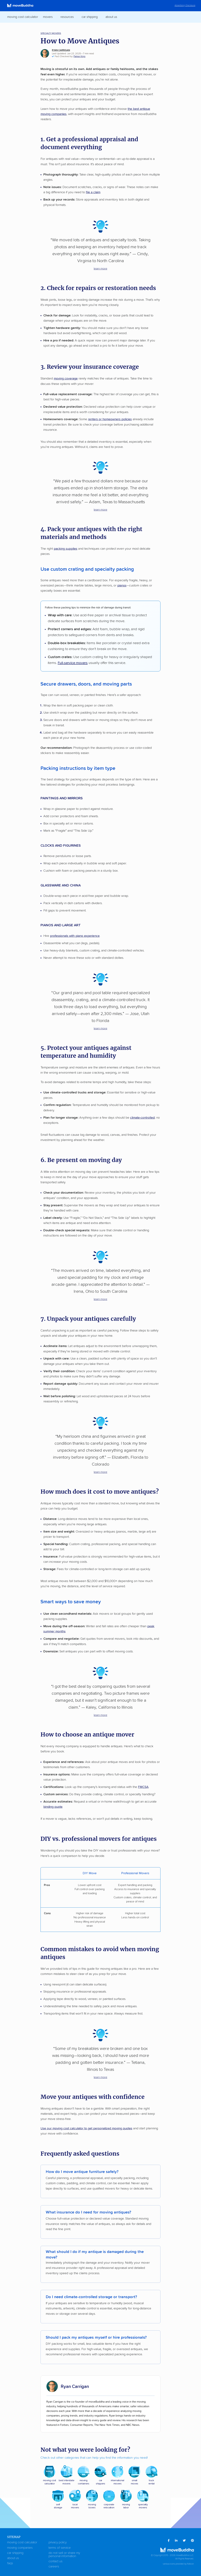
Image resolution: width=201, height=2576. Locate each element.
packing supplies (65, 548)
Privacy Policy (58, 2542)
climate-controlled (142, 1117)
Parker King (79, 56)
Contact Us (55, 2561)
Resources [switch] (67, 17)
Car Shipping (15, 2553)
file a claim (93, 192)
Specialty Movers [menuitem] (51, 33)
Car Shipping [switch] (90, 17)
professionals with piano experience (75, 936)
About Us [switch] (111, 17)
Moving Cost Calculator (22, 2542)
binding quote (52, 1806)
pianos (121, 585)
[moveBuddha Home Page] (20, 5)
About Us (13, 2558)
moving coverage (66, 378)
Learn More (100, 268)
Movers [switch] (48, 17)
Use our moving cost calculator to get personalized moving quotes (86, 2128)
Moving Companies (20, 2547)
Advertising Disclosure (185, 5)
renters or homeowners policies (110, 419)
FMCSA (143, 1787)
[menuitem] (169, 2540)
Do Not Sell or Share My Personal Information (64, 2554)
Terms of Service (60, 2547)
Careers (54, 2566)
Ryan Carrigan (61, 50)
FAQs (10, 2563)
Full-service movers (73, 663)
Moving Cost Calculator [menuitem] (22, 17)
